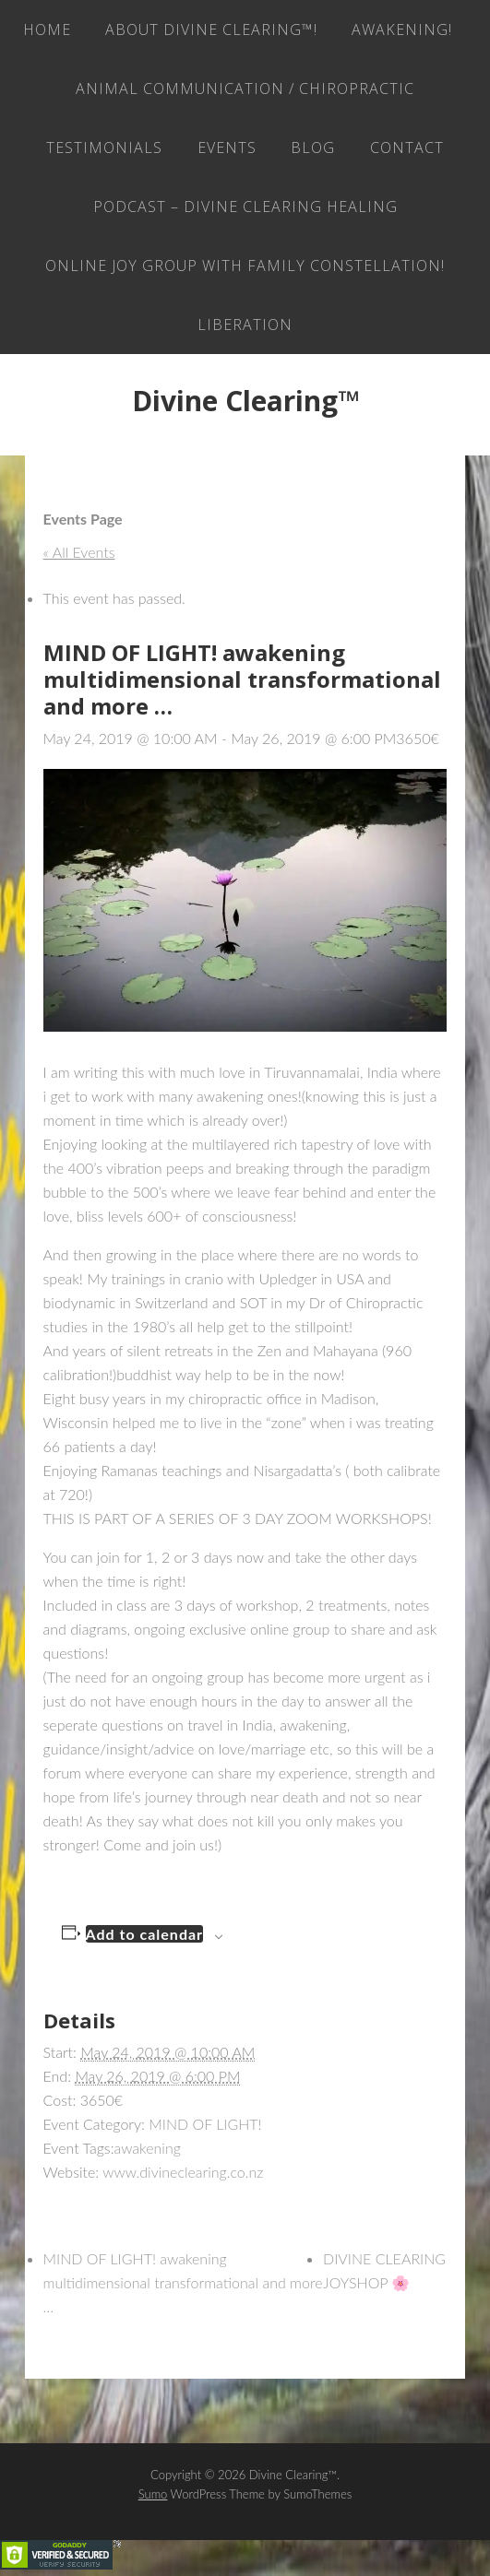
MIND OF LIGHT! (205, 2124)
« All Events (79, 552)
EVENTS (227, 147)
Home (47, 29)
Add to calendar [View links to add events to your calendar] (145, 1934)
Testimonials (104, 147)
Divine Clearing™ (245, 400)
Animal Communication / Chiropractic (245, 88)
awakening (147, 2148)
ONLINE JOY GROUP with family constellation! (245, 265)
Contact (407, 147)
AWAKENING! (402, 29)
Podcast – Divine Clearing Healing (245, 206)
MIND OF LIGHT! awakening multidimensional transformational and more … (183, 2282)
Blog (313, 147)
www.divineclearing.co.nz (182, 2171)
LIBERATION (245, 324)
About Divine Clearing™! (211, 29)
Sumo (153, 2494)
